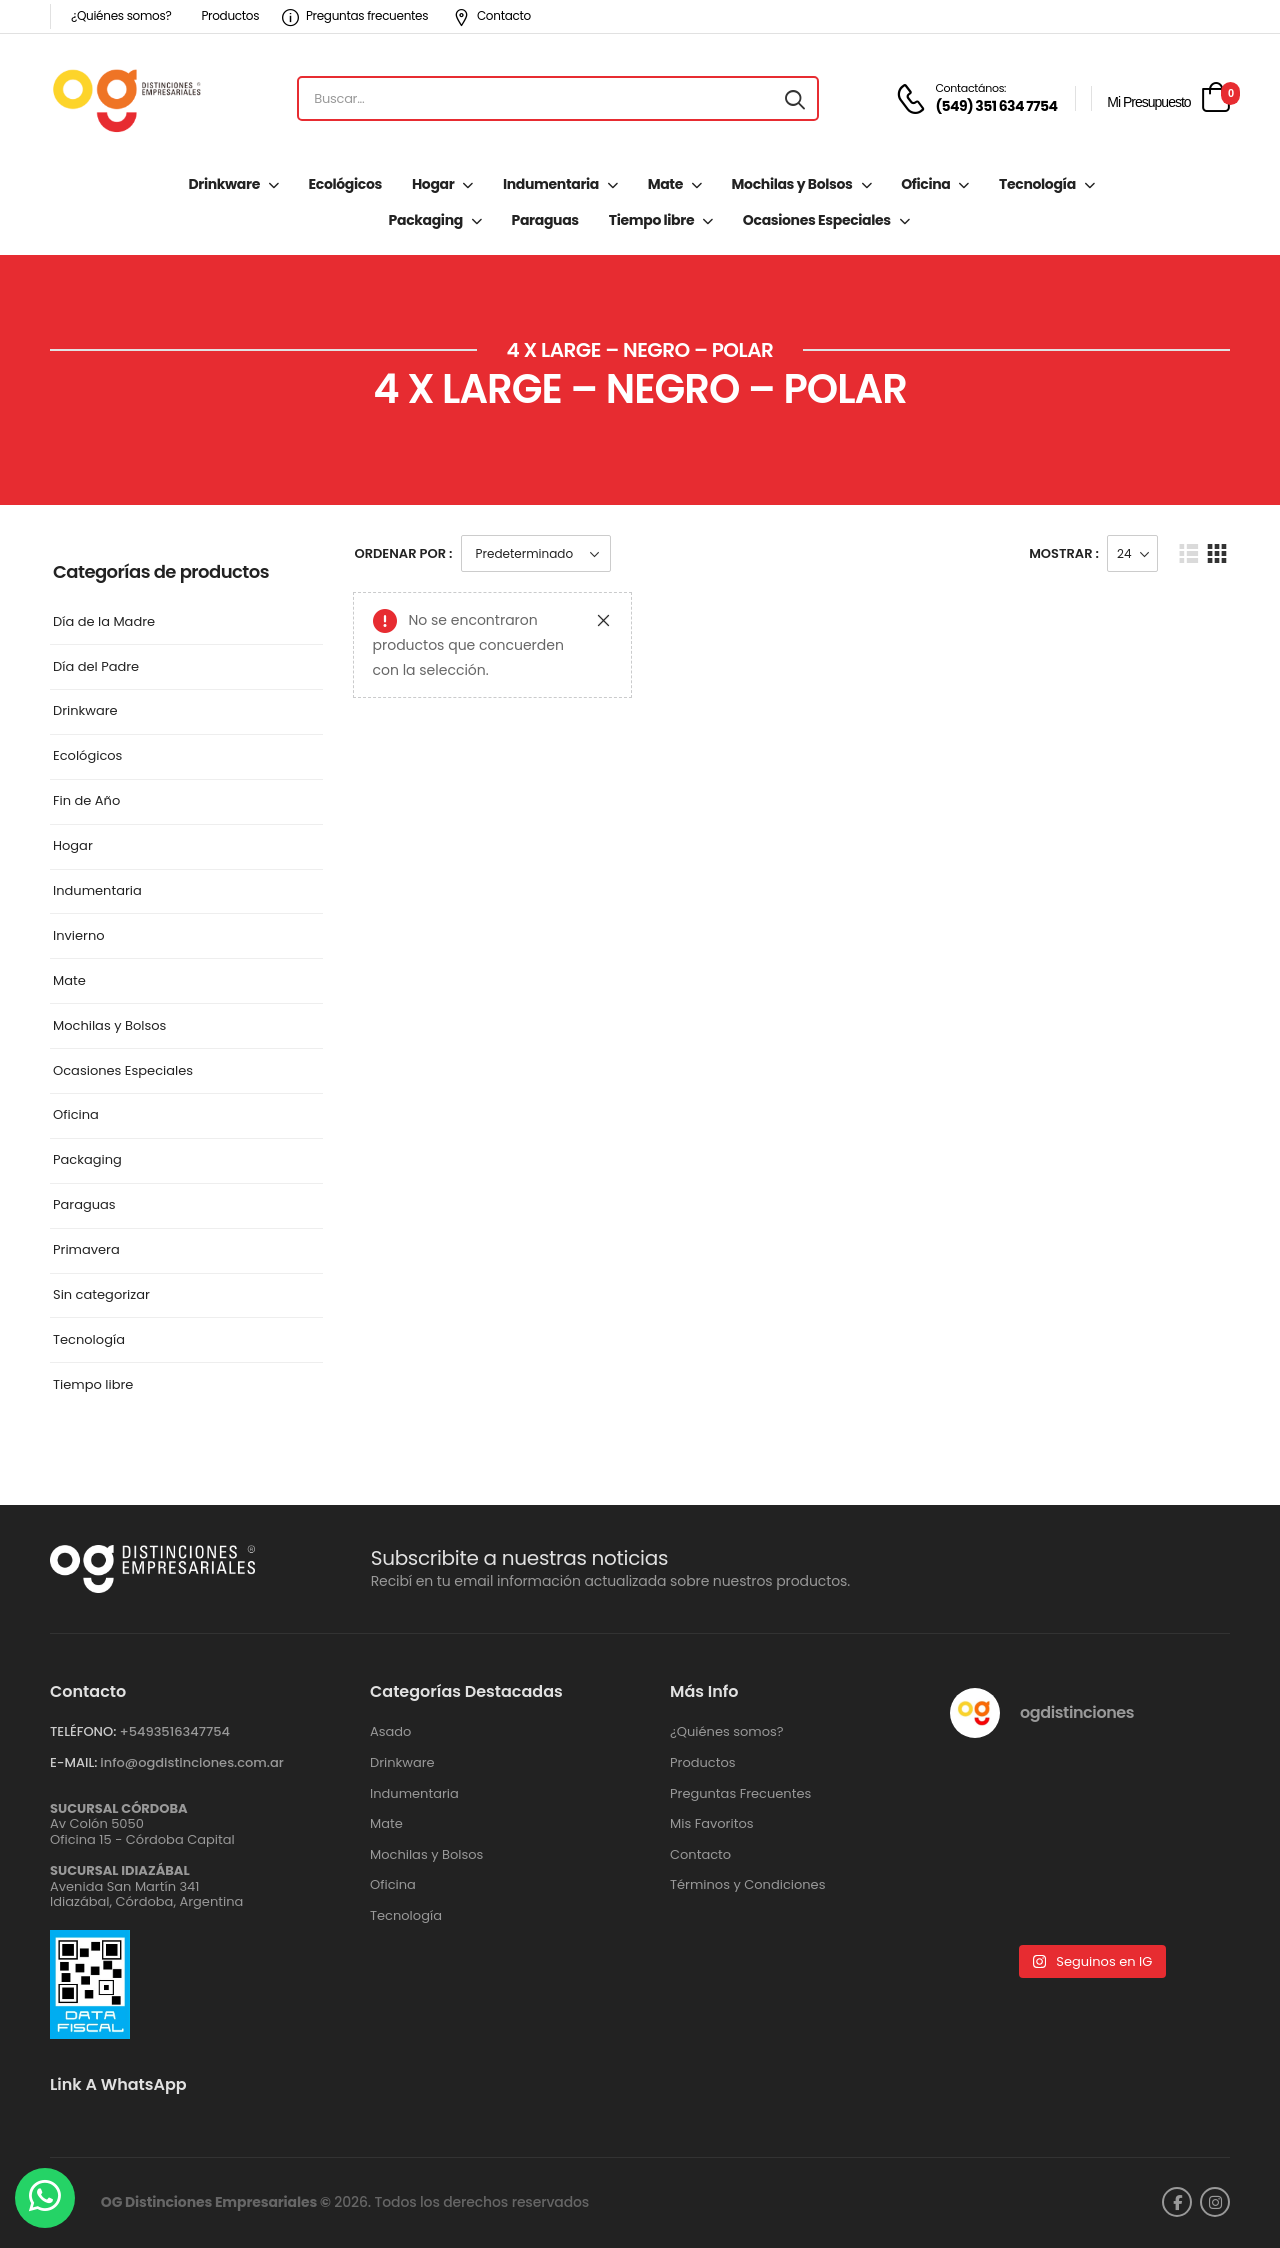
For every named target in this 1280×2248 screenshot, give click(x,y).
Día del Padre (96, 667)
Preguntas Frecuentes (740, 1794)
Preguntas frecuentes (355, 15)
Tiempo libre (651, 220)
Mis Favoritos (712, 1824)
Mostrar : (1064, 553)
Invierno (79, 936)
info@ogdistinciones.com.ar (191, 1762)
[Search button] (795, 99)
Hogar (433, 184)
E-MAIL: (73, 1762)
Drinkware (223, 184)
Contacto (492, 15)
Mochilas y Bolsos (792, 184)
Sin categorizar (101, 1295)
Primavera (86, 1250)
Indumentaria (551, 184)
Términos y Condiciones (747, 1885)
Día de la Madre (104, 622)
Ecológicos (345, 184)
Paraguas (545, 220)
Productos (230, 15)
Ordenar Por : (404, 553)
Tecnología (1037, 184)
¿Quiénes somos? (121, 15)
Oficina (925, 184)
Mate (665, 184)
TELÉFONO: (83, 1731)
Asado (390, 1732)
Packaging (426, 220)
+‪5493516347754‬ (174, 1731)
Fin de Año (86, 801)
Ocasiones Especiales (817, 220)
